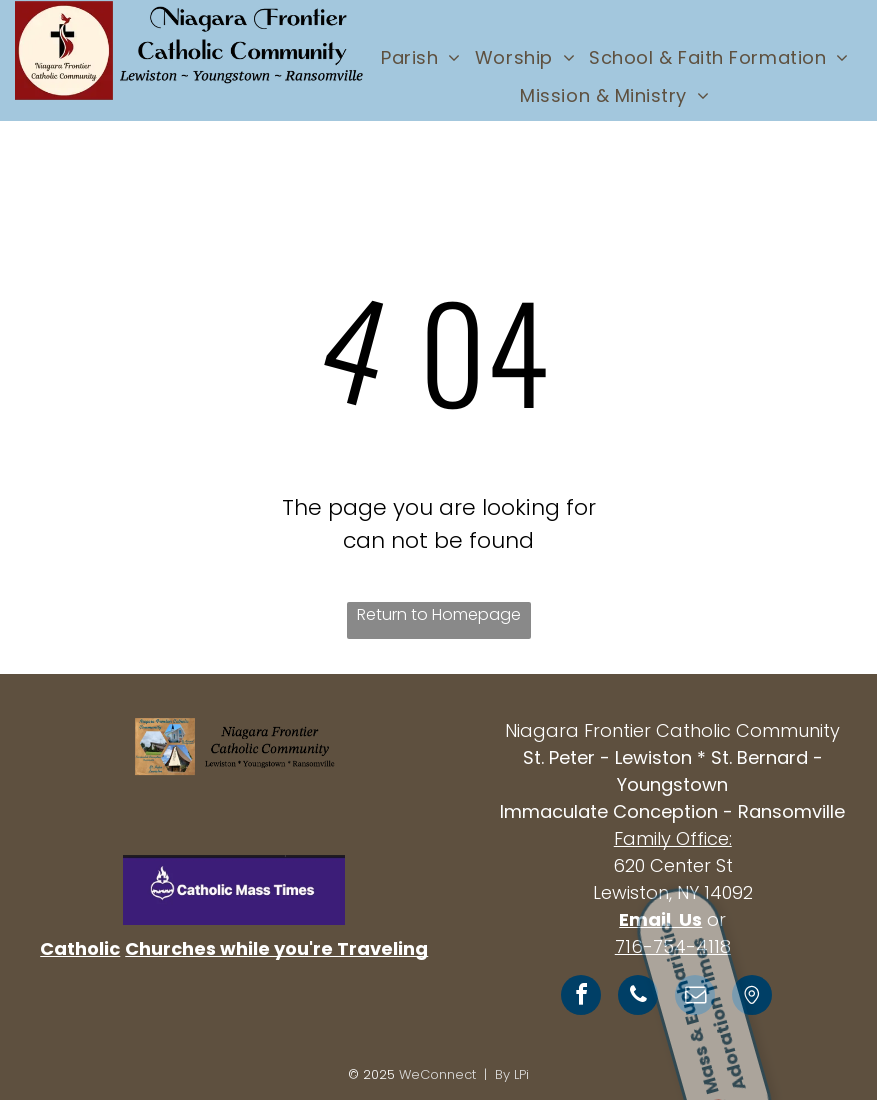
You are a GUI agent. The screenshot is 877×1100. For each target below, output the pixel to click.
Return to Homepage (439, 614)
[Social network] (752, 997)
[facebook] (581, 997)
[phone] (638, 997)
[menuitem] (421, 57)
